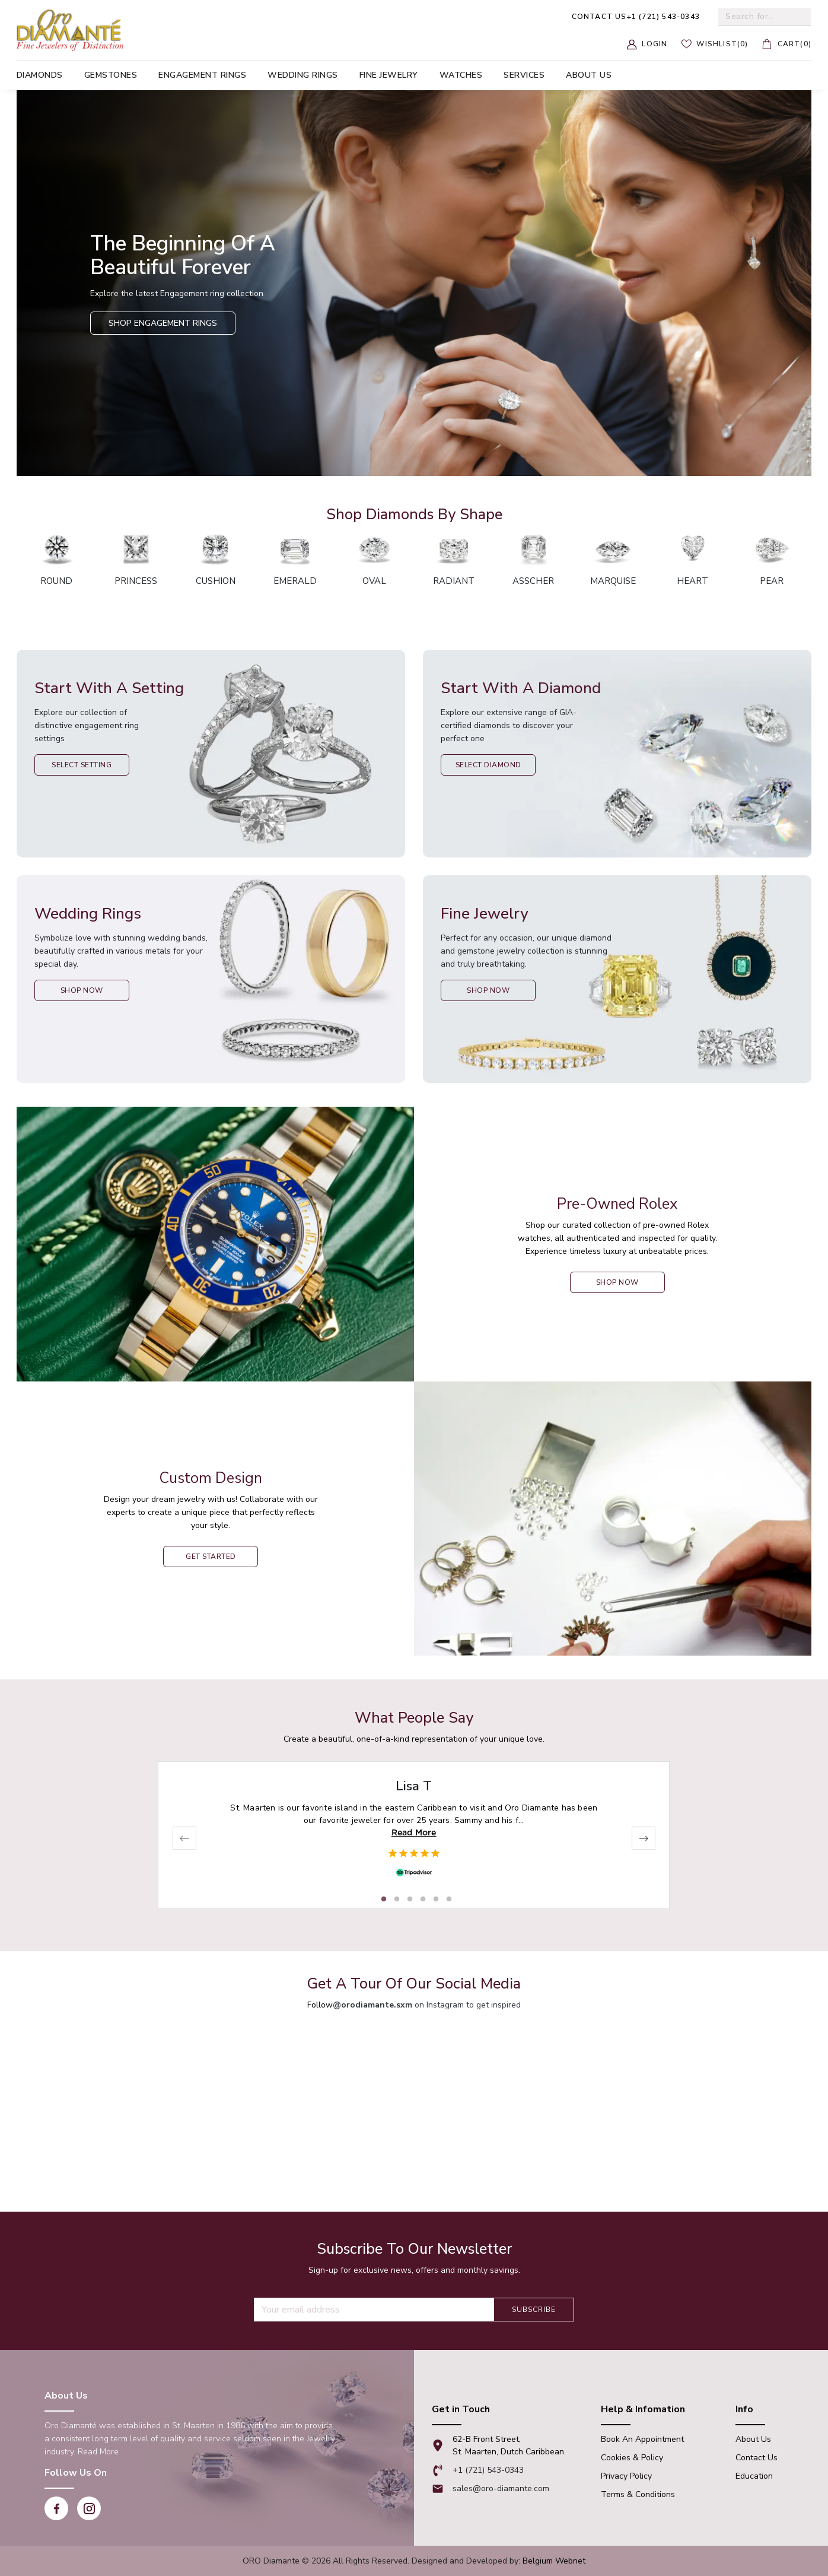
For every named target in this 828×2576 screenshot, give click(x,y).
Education (754, 2476)
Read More (414, 1832)
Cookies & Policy (632, 2457)
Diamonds (40, 75)
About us (589, 75)
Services (524, 75)
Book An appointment (642, 2439)
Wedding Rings (302, 75)
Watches (461, 75)
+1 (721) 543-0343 (636, 16)
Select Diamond (488, 765)
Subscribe (534, 2309)
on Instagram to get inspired (427, 2004)
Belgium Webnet (554, 2561)
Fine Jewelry (388, 75)
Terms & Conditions (638, 2494)
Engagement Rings (202, 75)
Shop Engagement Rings (163, 323)
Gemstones (111, 75)
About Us (753, 2439)
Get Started (211, 1556)
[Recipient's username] (373, 2309)
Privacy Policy (626, 2476)
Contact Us (756, 2457)
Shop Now (81, 990)
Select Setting (82, 765)
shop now (617, 1282)
